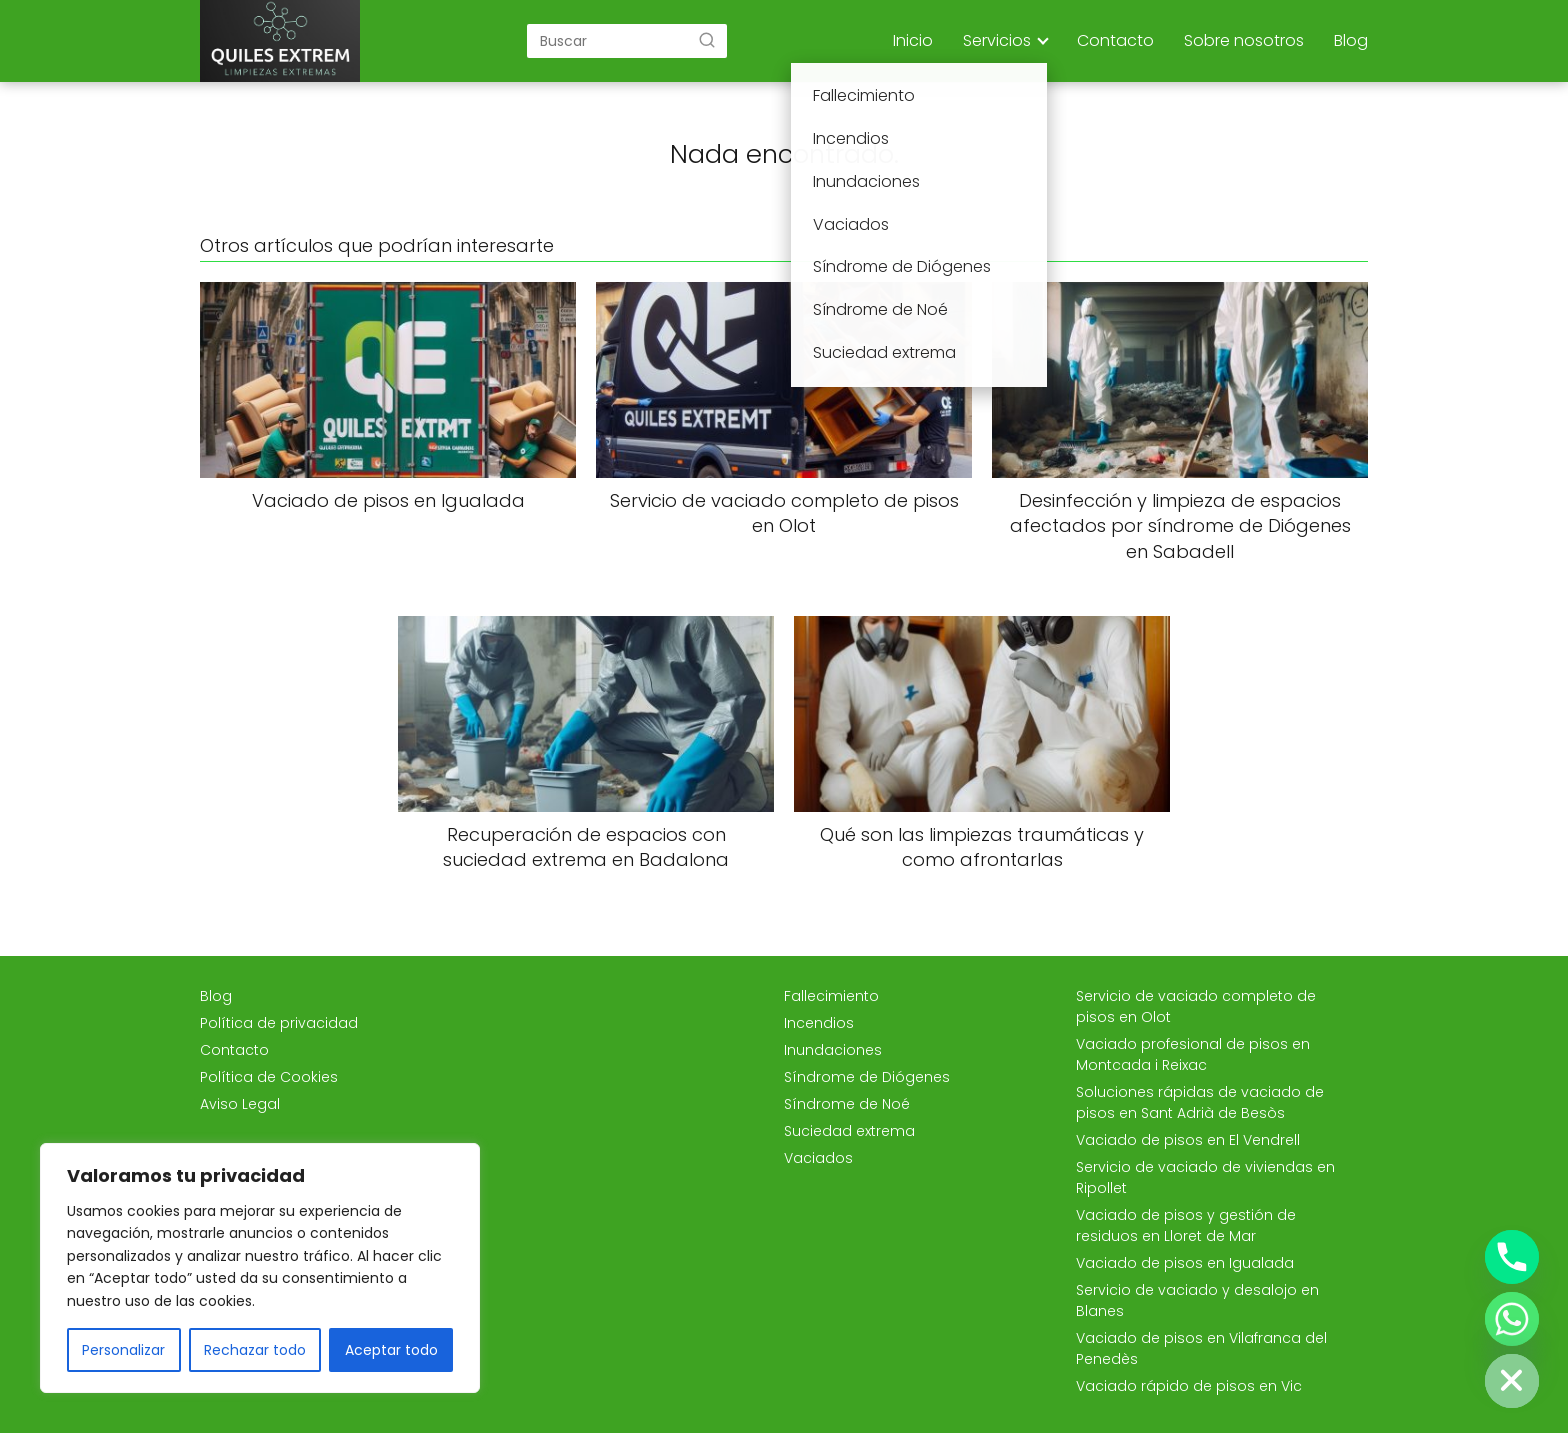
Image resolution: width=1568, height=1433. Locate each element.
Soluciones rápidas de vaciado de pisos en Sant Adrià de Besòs (1200, 1102)
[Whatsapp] (1512, 1319)
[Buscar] (707, 40)
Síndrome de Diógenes (867, 1077)
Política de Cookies (269, 1077)
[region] (260, 1268)
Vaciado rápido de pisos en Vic (1189, 1386)
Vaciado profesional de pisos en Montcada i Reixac (1193, 1054)
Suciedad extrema (849, 1131)
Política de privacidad (279, 1023)
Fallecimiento (831, 996)
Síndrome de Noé (847, 1104)
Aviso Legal (240, 1104)
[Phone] (1512, 1257)
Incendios (819, 1023)
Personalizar (123, 1350)
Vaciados (818, 1158)
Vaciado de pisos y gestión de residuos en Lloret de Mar (1186, 1225)
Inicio (913, 40)
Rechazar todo (255, 1350)
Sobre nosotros (1244, 40)
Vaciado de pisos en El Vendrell (1188, 1140)
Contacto (1115, 40)
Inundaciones (833, 1050)
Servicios (997, 40)
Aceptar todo (391, 1350)
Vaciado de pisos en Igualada (1185, 1263)
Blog (1351, 40)
